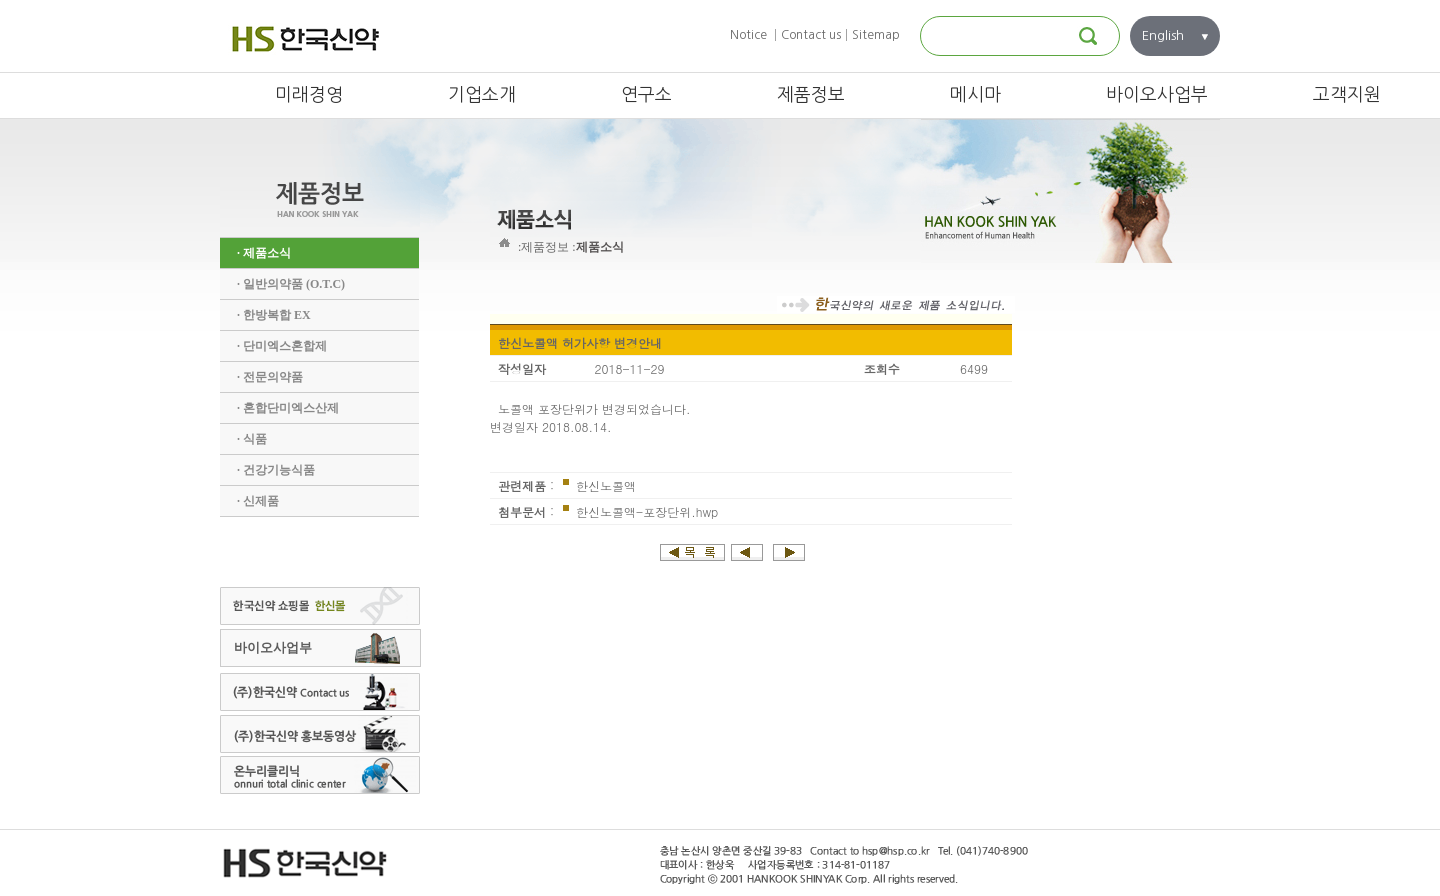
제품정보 (811, 95)
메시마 (975, 95)
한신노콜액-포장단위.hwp (645, 511)
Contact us (811, 35)
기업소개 (482, 95)
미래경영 (309, 95)
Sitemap (876, 35)
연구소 (646, 95)
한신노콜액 (604, 485)
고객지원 (1347, 95)
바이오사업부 (1157, 95)
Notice (748, 35)
